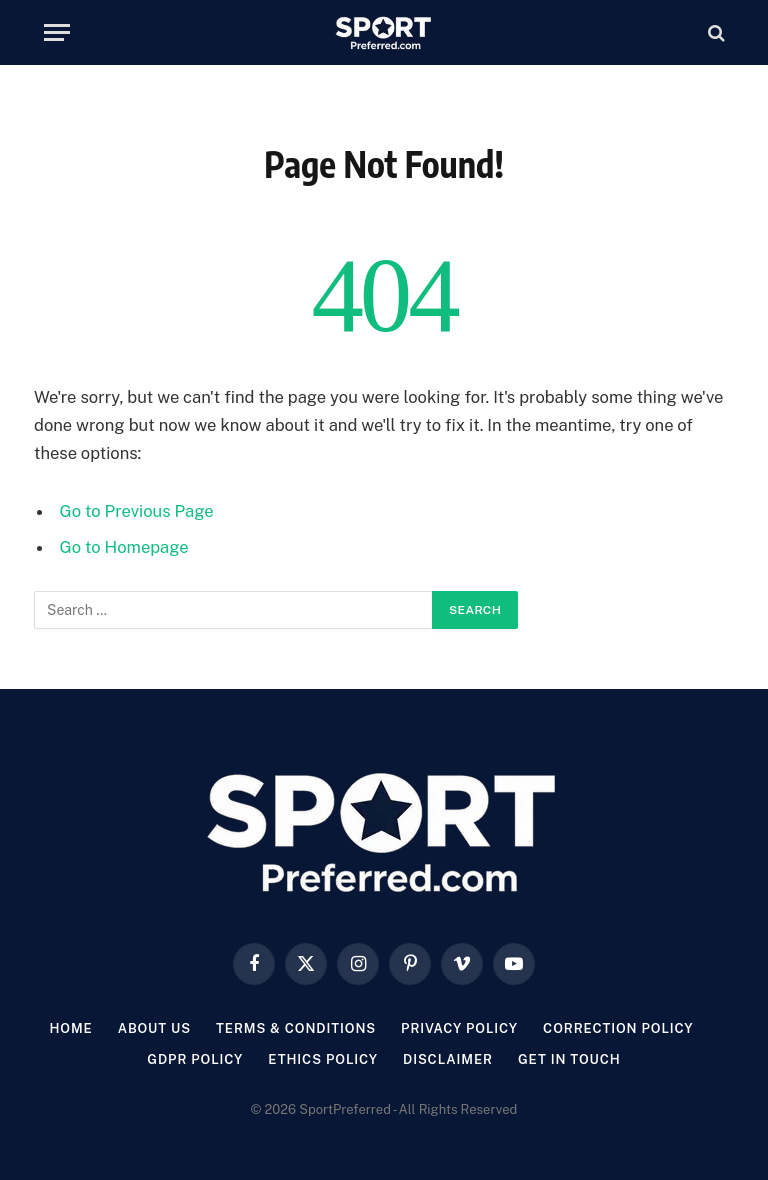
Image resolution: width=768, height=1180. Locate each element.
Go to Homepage (124, 547)
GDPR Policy (195, 1059)
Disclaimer (448, 1059)
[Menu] (57, 32)
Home (70, 1028)
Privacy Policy (459, 1028)
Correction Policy (618, 1028)
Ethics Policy (323, 1059)
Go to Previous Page (137, 511)
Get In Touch (569, 1059)
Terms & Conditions (296, 1028)
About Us (154, 1028)
